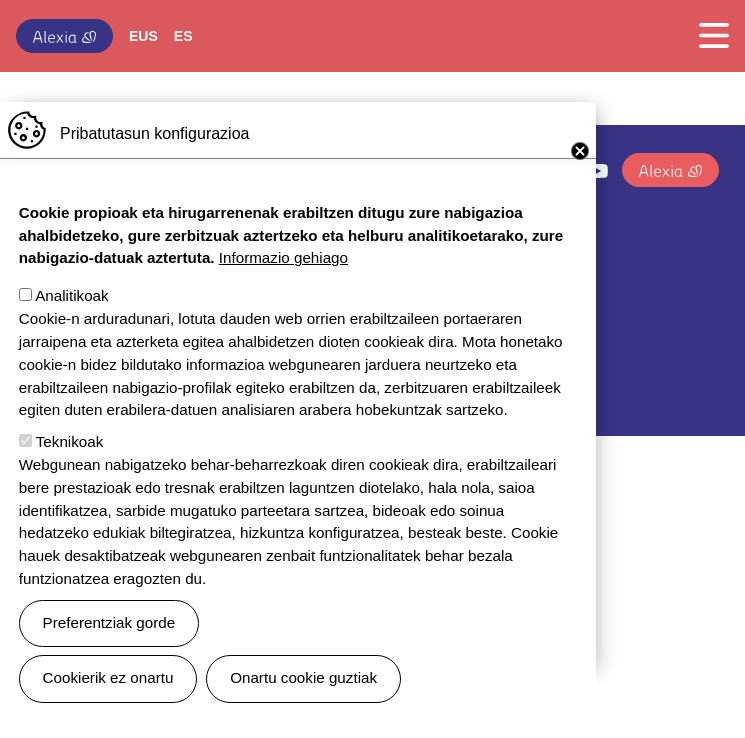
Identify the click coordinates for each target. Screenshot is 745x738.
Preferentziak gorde (109, 649)
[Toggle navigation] (708, 35)
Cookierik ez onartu (108, 704)
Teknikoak (70, 468)
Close (580, 178)
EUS (143, 36)
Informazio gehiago (283, 284)
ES (183, 36)
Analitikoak (71, 322)
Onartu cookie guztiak (303, 704)
